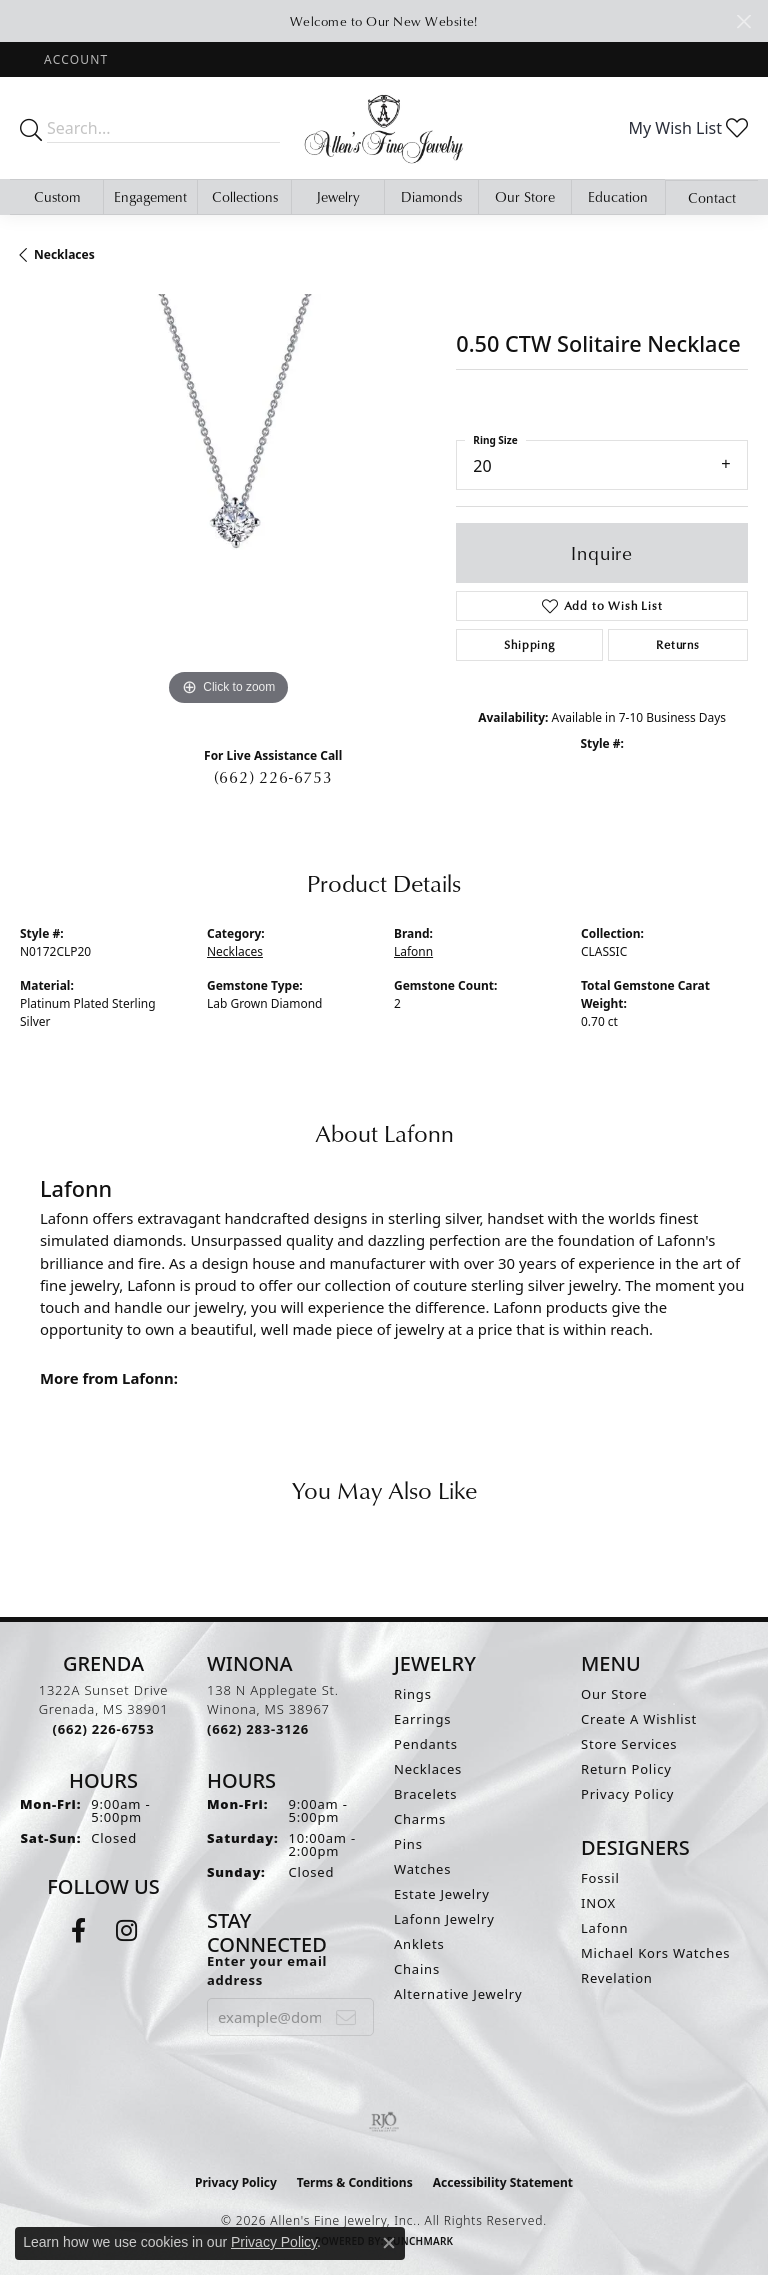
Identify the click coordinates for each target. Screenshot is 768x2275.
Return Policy (626, 1769)
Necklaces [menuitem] (428, 1769)
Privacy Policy (627, 1794)
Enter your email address (267, 1971)
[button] (74, 59)
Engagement (150, 196)
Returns (678, 644)
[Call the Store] (104, 1729)
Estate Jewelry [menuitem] (442, 1894)
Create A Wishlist (639, 1719)
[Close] (743, 21)
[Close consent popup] (389, 2243)
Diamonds (431, 196)
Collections (245, 196)
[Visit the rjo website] (384, 2122)
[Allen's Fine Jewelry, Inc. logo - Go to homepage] (384, 128)
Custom (57, 196)
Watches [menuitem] (422, 1869)
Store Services (629, 1744)
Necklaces (64, 254)
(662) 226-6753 (273, 777)
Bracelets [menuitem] (425, 1794)
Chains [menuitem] (417, 1969)
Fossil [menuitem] (600, 1878)
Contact (712, 197)
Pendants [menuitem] (426, 1744)
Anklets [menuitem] (419, 1944)
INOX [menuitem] (598, 1903)
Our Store (525, 196)
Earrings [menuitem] (422, 1719)
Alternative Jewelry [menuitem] (458, 1994)
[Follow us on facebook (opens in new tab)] (78, 1931)
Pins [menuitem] (408, 1844)
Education (618, 196)
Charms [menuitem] (420, 1819)
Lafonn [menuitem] (604, 1928)
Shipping (529, 644)
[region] (228, 502)
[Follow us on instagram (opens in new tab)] (126, 1931)
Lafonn (413, 951)
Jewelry (338, 196)
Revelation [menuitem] (617, 1978)
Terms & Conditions (355, 2182)
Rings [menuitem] (413, 1694)
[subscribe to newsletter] (346, 2017)
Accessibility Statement (503, 2182)
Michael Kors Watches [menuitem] (655, 1953)
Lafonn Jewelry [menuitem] (444, 1919)
